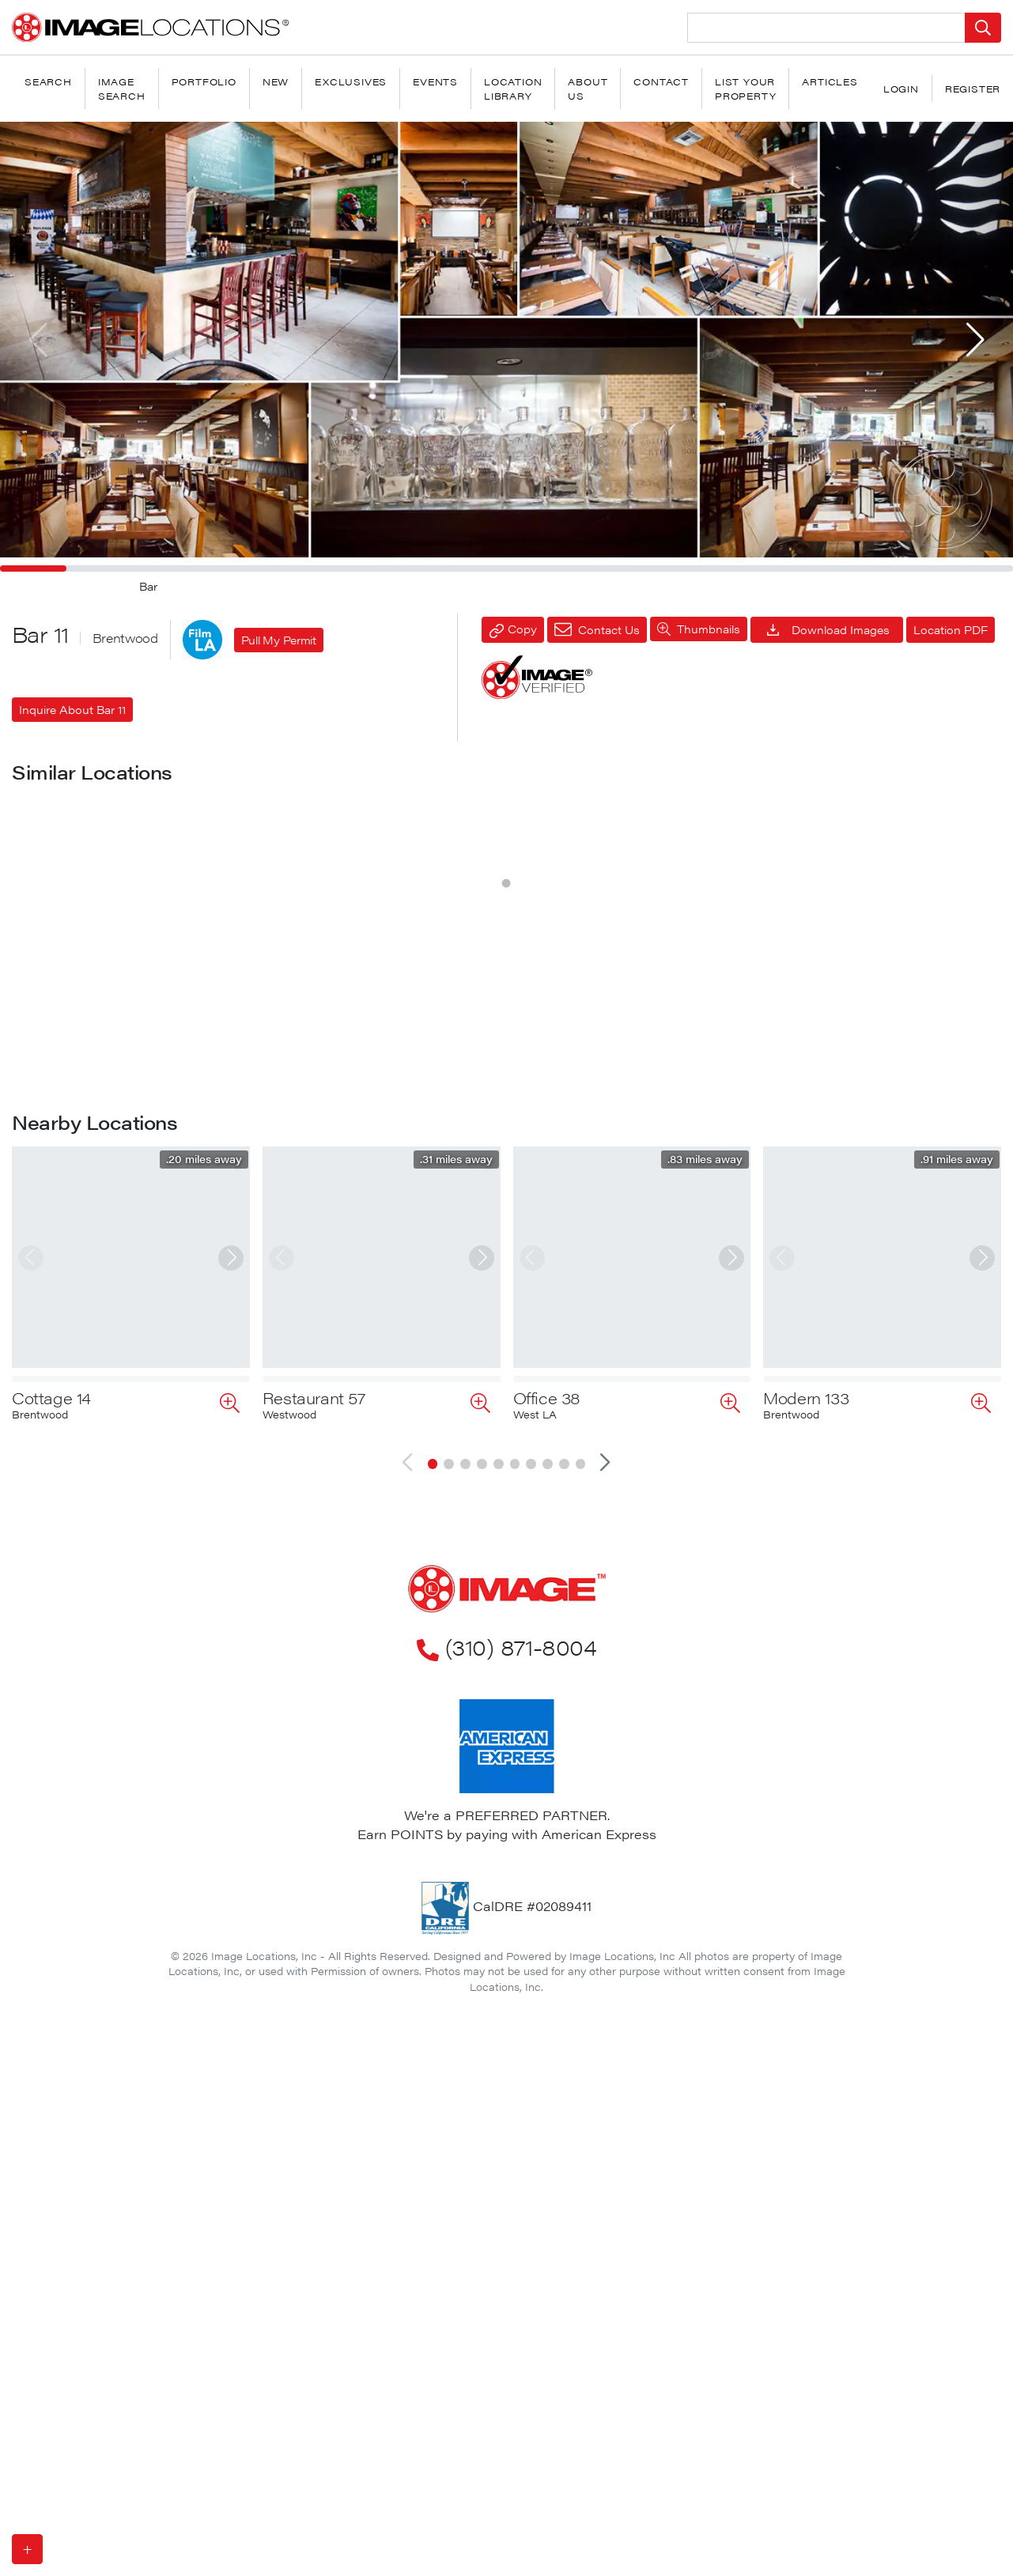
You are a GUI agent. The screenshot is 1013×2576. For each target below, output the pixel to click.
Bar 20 (287, 1637)
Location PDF (950, 629)
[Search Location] (826, 28)
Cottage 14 (51, 1980)
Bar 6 (533, 1047)
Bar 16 (35, 1342)
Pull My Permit (278, 640)
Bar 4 (282, 1342)
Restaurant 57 (314, 1980)
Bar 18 (36, 1637)
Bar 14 (785, 1047)
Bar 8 (283, 1047)
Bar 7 (32, 1047)
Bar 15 (785, 1342)
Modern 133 (806, 1980)
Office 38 (546, 1980)
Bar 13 (535, 1342)
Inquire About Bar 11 (72, 709)
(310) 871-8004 (506, 2229)
